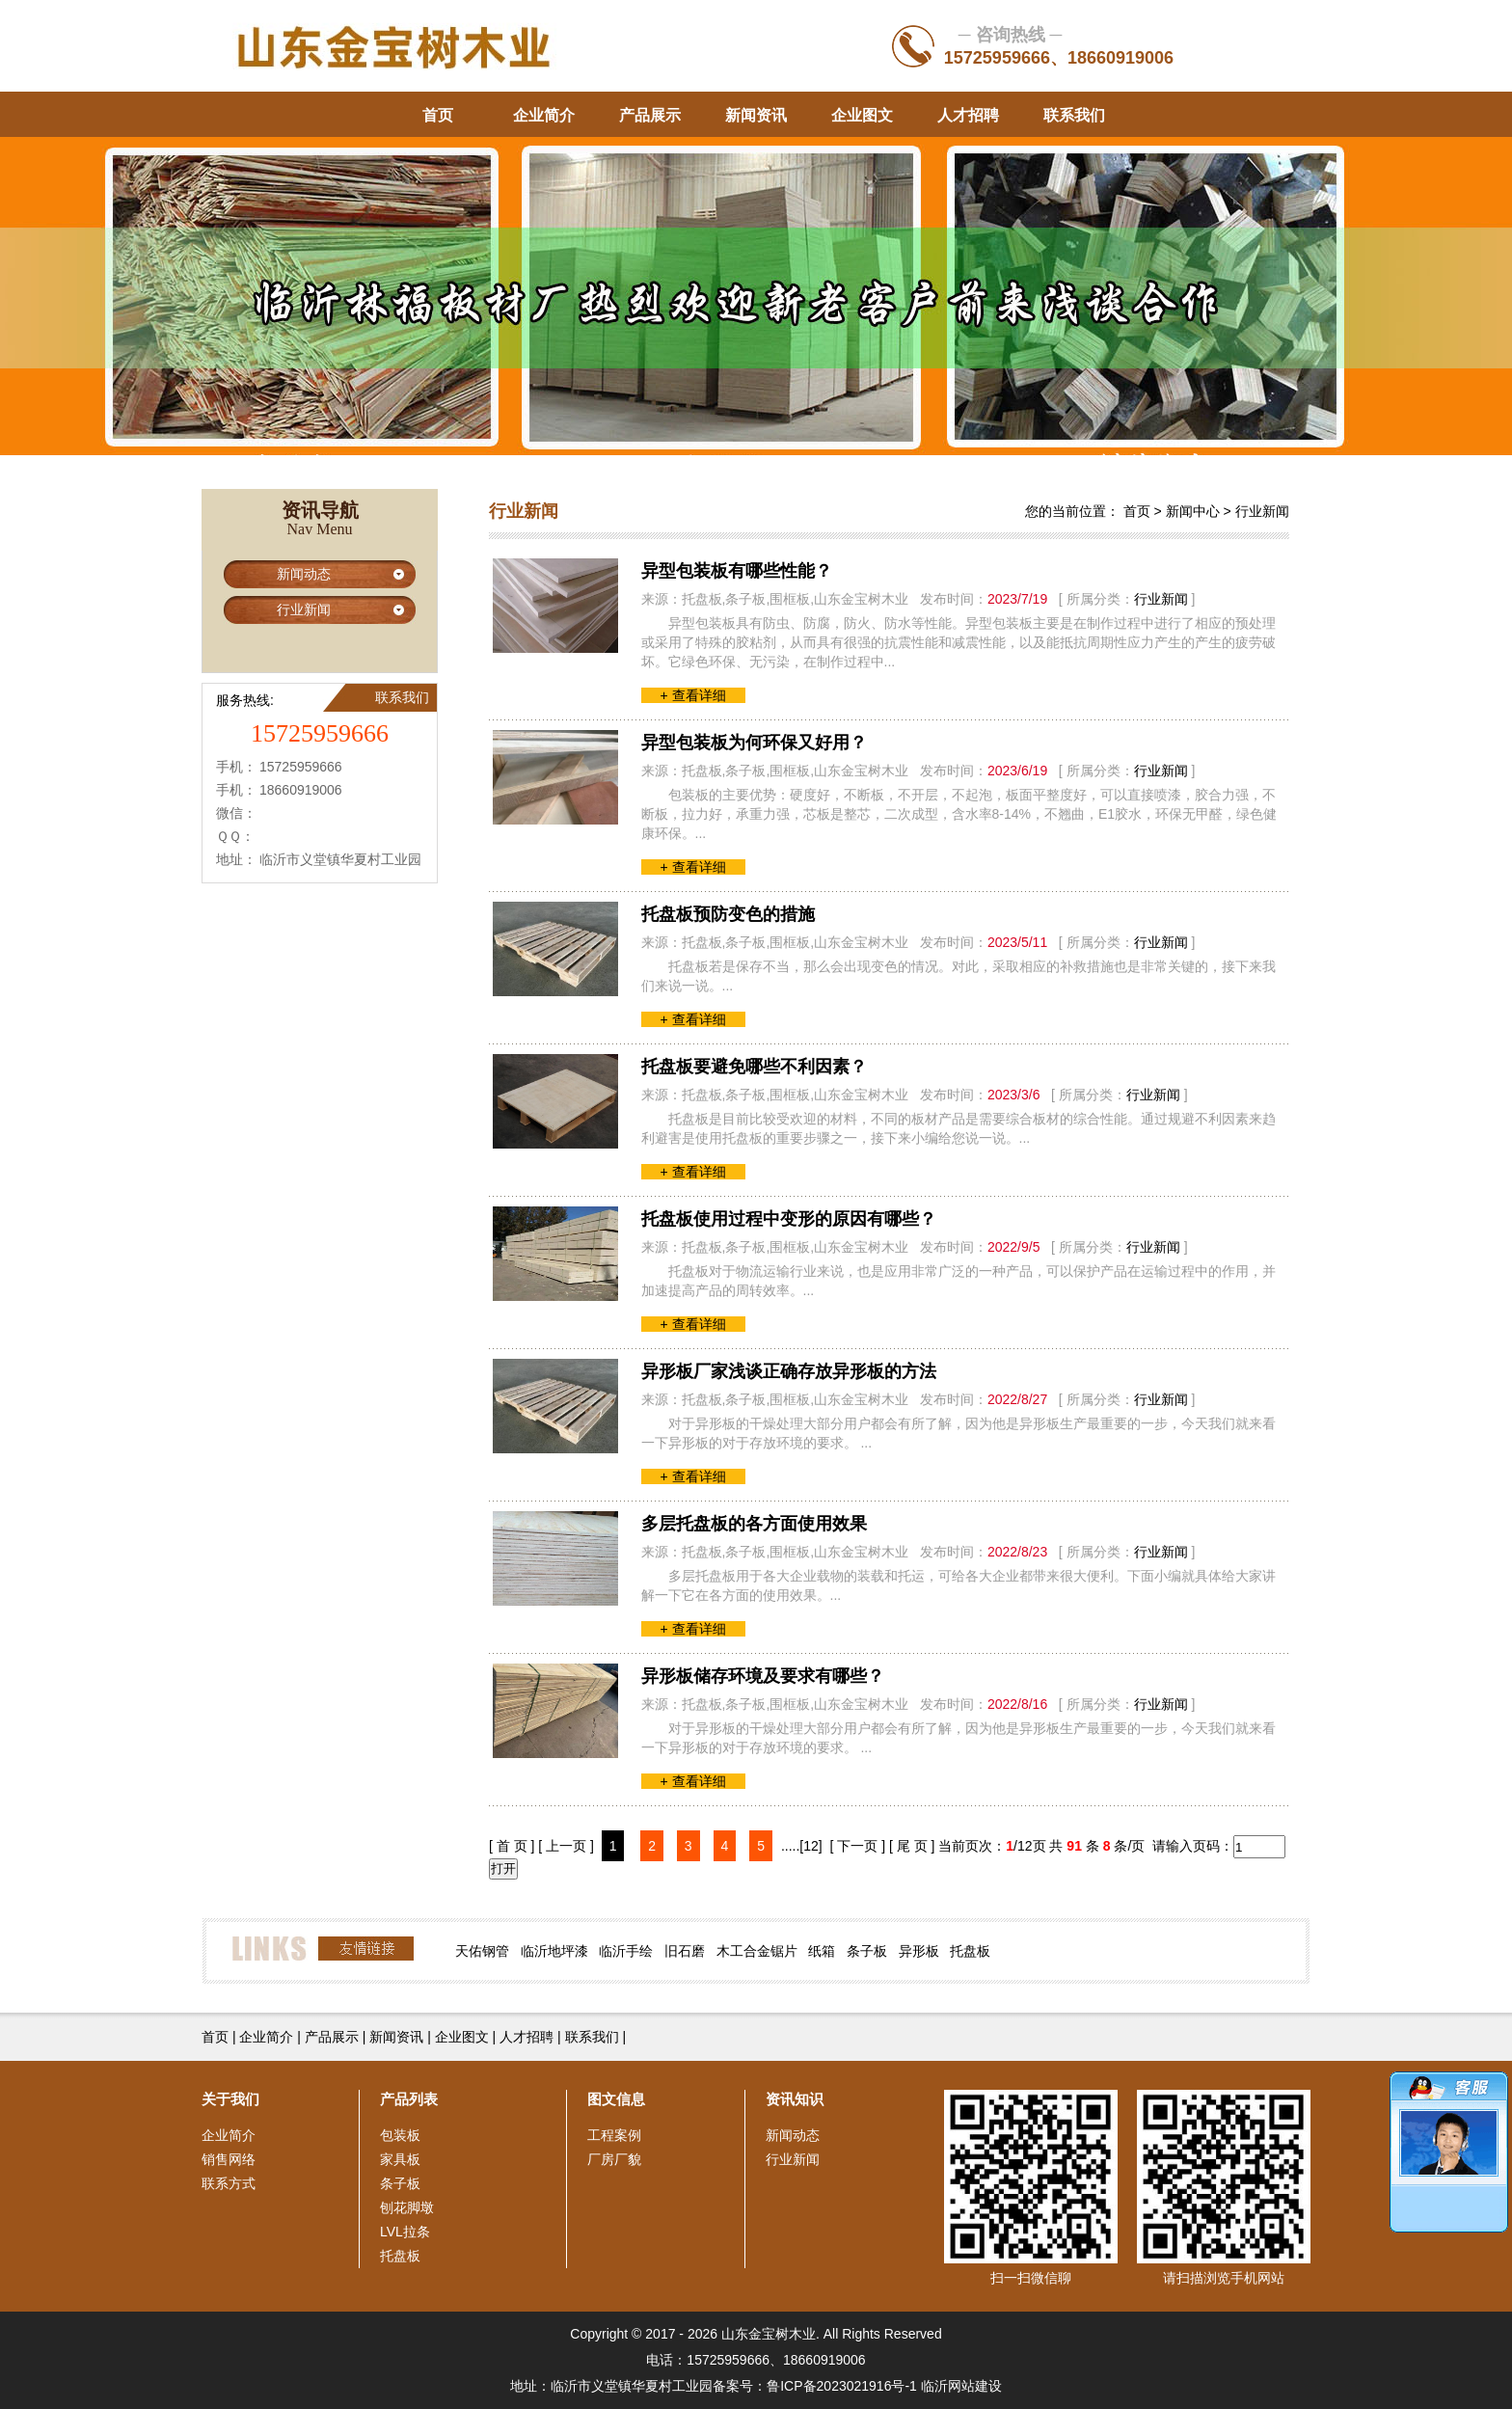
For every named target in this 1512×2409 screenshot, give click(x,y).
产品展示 (650, 115)
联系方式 (229, 2183)
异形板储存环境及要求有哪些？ (762, 1676)
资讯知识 (795, 2099)
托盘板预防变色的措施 (728, 914)
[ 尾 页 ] (911, 1846)
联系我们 (1074, 115)
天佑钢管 (482, 1951)
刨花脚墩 (407, 2207)
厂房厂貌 (614, 2159)
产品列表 (409, 2099)
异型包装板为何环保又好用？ (754, 742)
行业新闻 (304, 609)
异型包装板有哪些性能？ (736, 571)
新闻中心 (1193, 511)
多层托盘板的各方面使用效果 (754, 1523)
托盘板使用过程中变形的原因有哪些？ (788, 1219)
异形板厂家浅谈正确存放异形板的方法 (788, 1371)
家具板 (400, 2159)
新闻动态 (304, 574)
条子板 (867, 1951)
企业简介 (544, 115)
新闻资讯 (756, 115)
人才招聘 (968, 115)
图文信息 (616, 2099)
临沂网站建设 (961, 2386)
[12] (810, 1846)
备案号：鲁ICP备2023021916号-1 (815, 2386)
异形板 (919, 1951)
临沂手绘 (626, 1951)
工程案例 (614, 2135)
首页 (437, 115)
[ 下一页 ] (858, 1846)
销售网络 (229, 2159)
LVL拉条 (405, 2231)
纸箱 (821, 1951)
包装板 (400, 2135)
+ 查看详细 (693, 695)
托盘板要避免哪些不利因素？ (754, 1066)
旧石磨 (684, 1951)
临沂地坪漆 (554, 1951)
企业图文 (862, 115)
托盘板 (970, 1951)
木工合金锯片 (756, 1951)
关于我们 (230, 2099)
